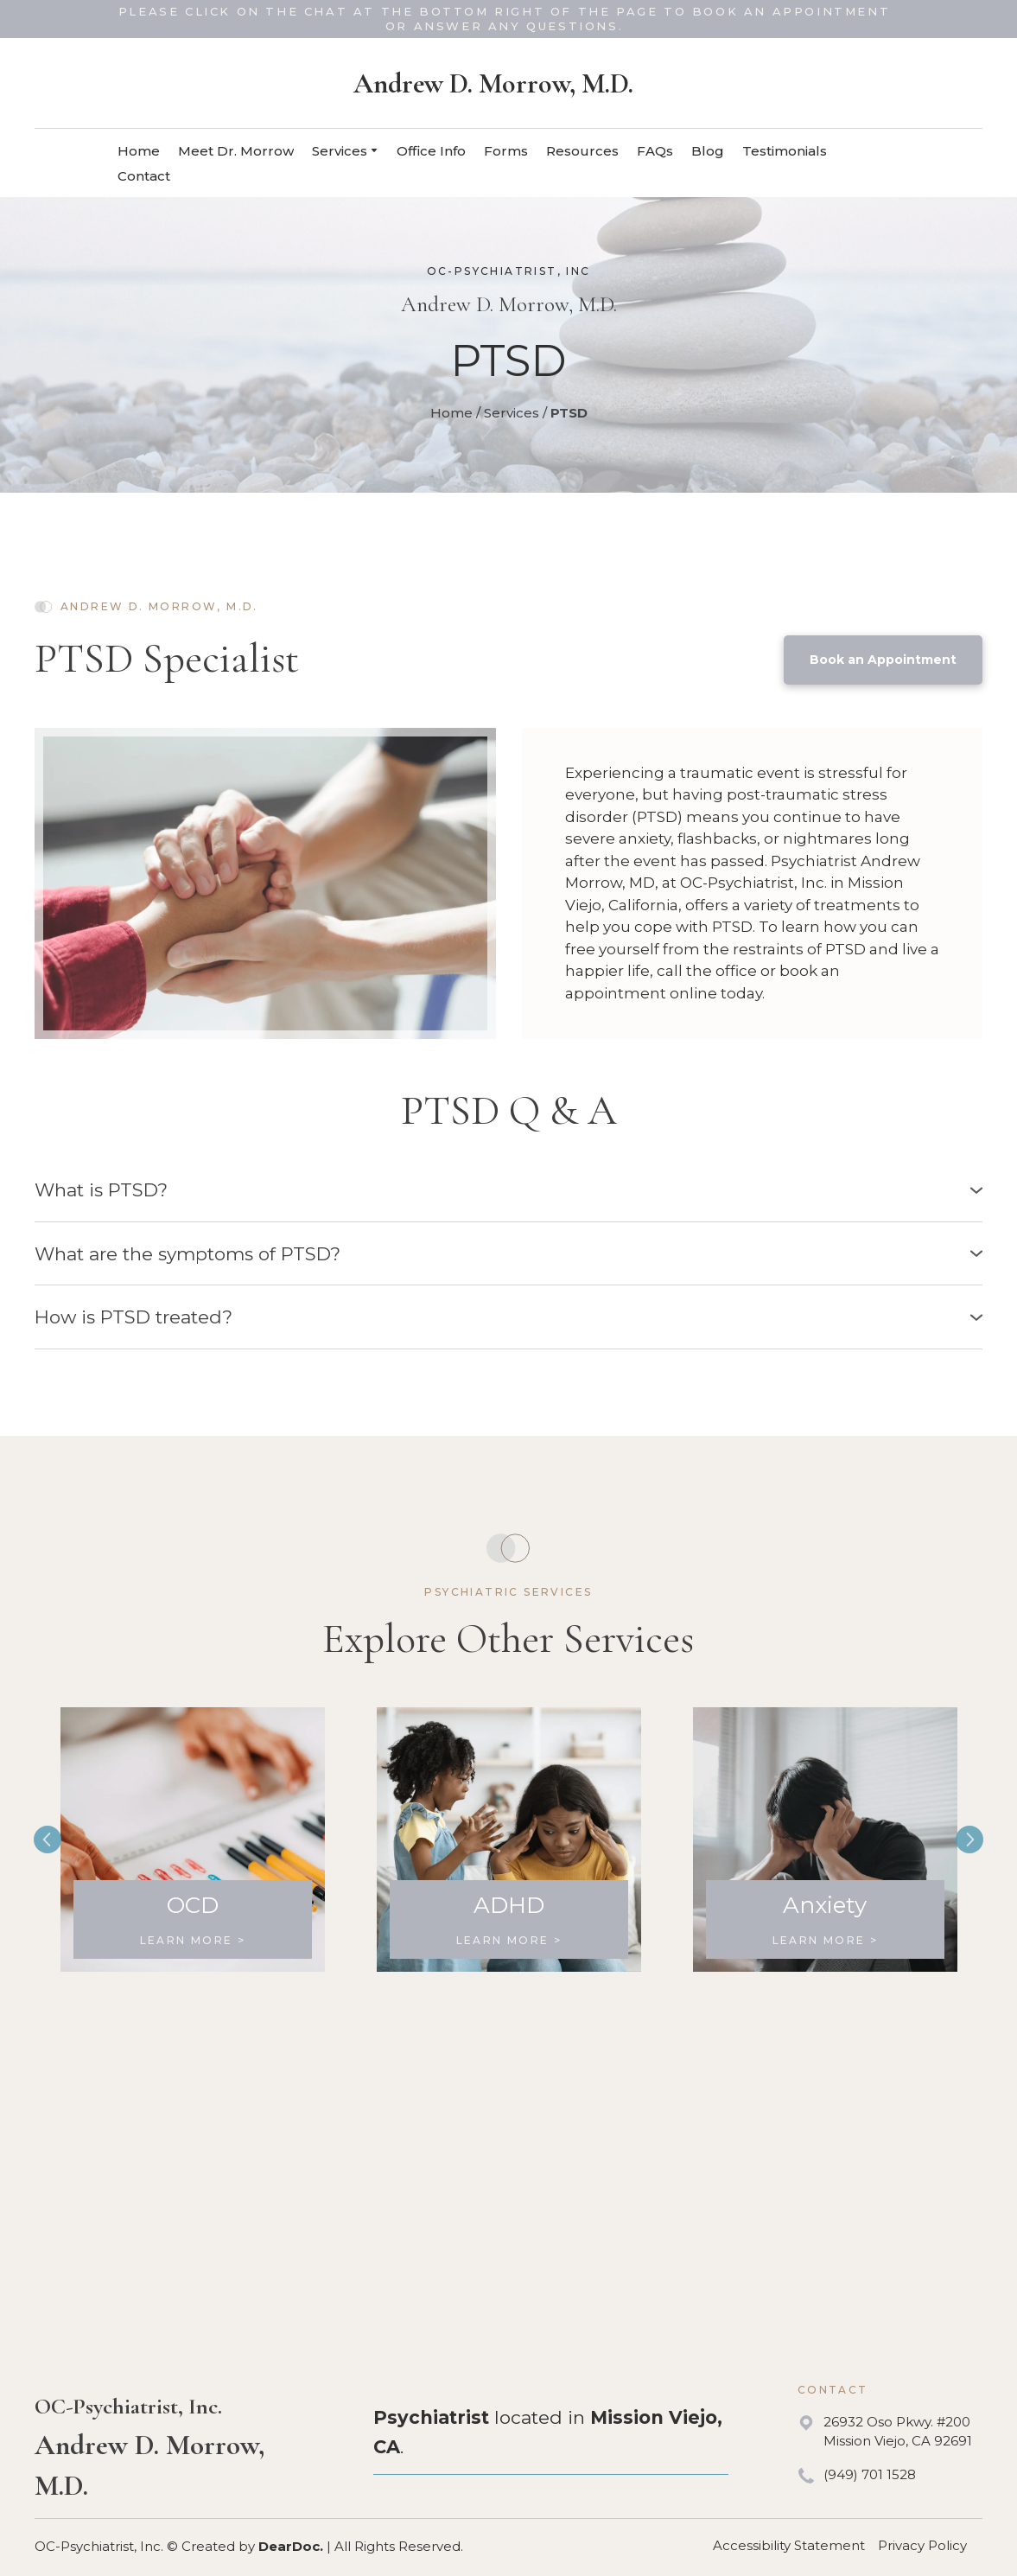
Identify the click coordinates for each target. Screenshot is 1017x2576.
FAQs (655, 151)
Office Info (431, 151)
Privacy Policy (922, 2545)
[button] (883, 660)
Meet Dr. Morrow (236, 151)
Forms (506, 151)
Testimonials (784, 151)
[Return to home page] (493, 84)
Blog (707, 151)
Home (139, 151)
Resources (582, 151)
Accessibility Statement (789, 2545)
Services (339, 151)
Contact (144, 176)
